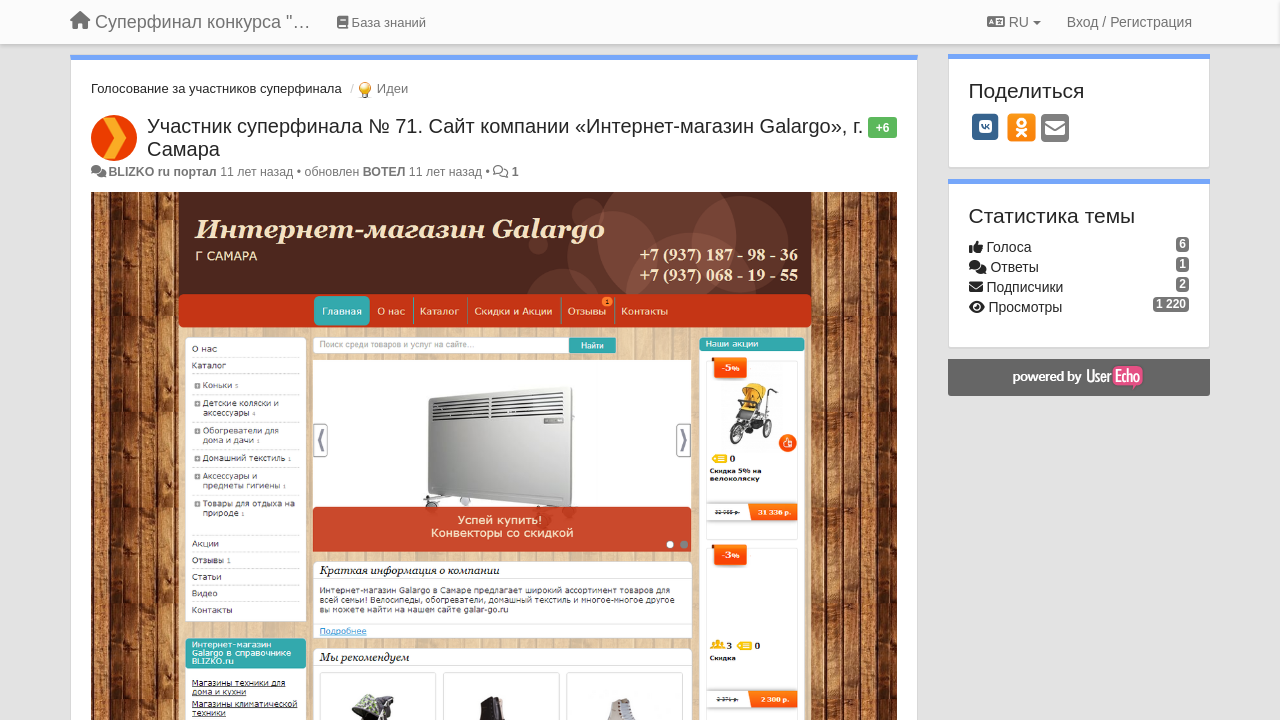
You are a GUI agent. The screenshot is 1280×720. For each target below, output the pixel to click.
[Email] (1055, 129)
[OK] (1021, 127)
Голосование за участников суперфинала (216, 88)
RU (1014, 22)
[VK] (986, 127)
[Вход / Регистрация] (1129, 22)
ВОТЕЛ (384, 172)
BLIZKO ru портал (162, 172)
